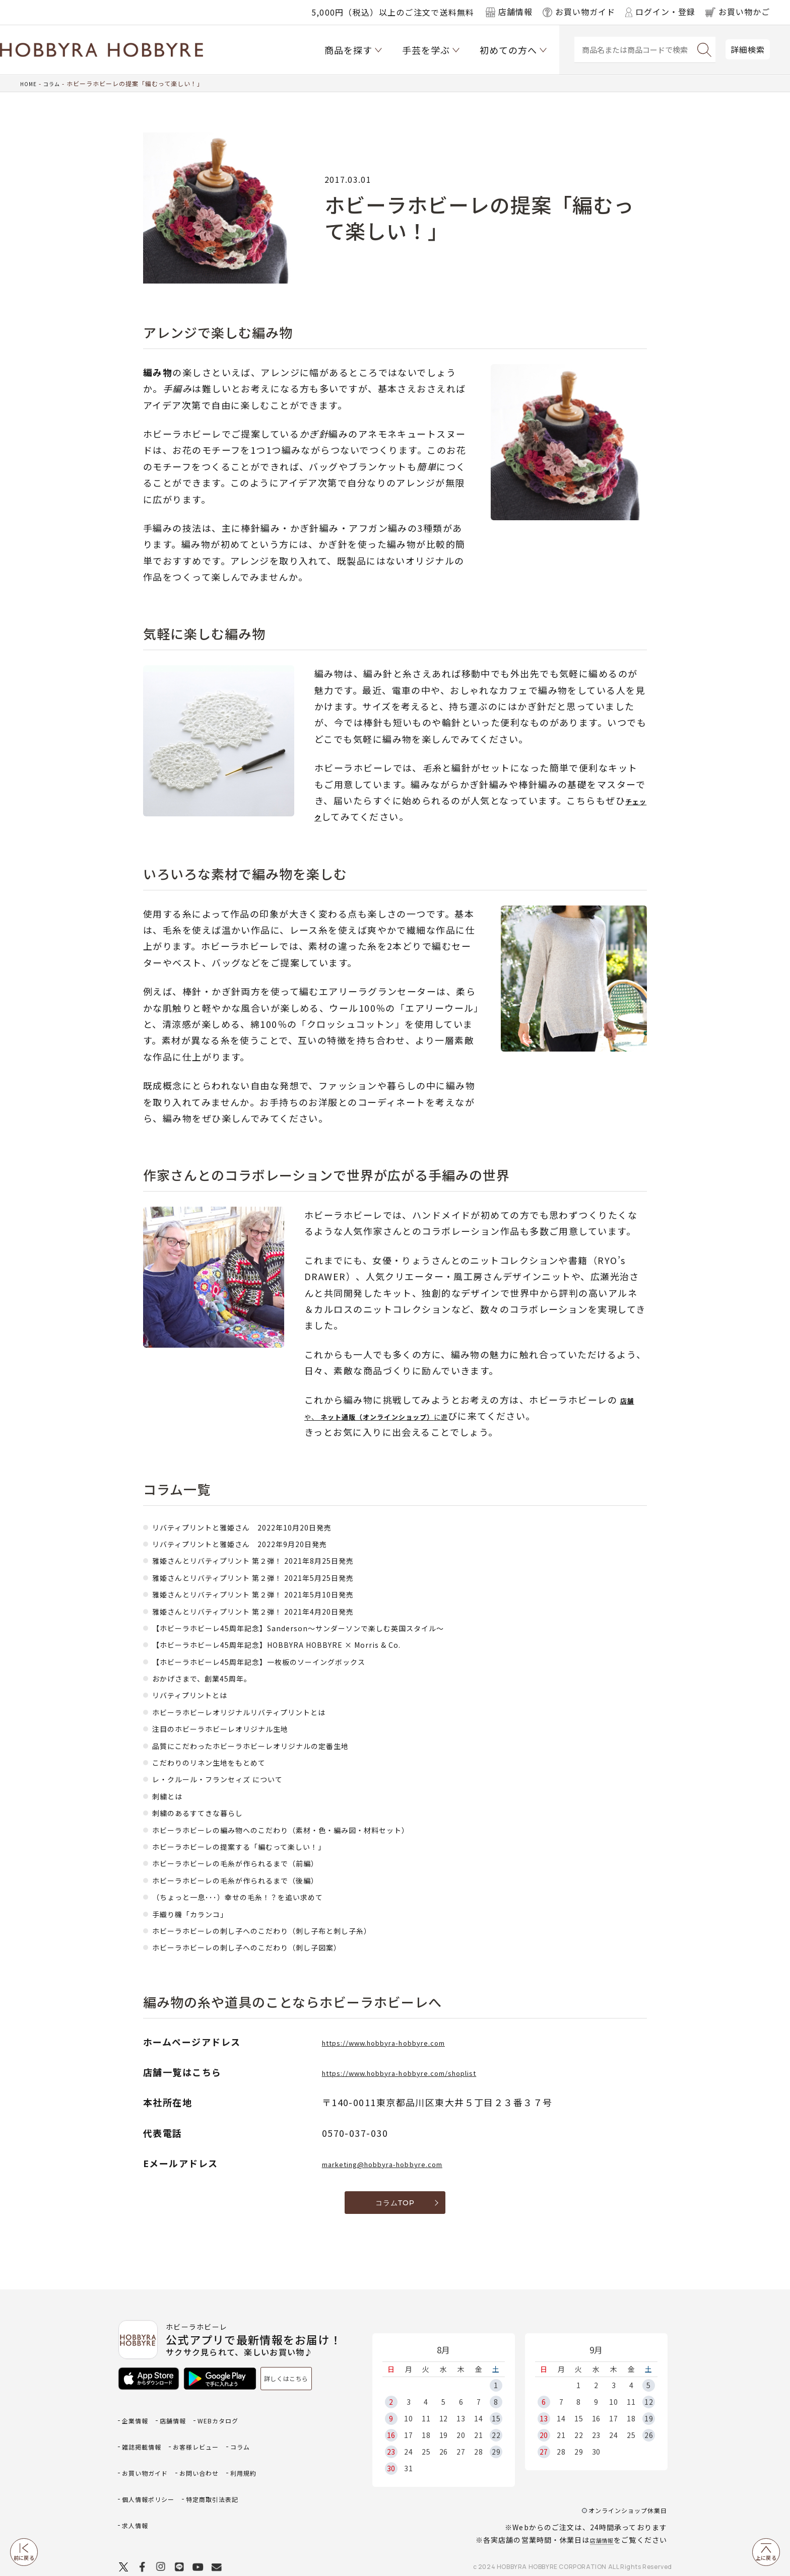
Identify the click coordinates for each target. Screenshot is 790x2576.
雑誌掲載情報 (146, 2437)
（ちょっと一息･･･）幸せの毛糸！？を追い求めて (260, 1896)
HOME (29, 83)
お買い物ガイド (186, 2453)
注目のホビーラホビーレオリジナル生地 (238, 1727)
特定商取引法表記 (230, 2486)
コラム (55, 83)
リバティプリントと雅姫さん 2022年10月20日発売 (265, 1526)
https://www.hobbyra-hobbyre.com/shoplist (431, 2071)
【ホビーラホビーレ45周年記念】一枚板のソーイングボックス (286, 1660)
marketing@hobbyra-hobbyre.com (407, 2163)
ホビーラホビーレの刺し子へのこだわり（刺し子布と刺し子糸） (291, 1929)
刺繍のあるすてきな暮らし (209, 1812)
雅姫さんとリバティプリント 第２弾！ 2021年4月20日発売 (279, 1610)
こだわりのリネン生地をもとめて (224, 1761)
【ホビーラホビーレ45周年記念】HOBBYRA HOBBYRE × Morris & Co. (306, 1643)
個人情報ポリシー (154, 2486)
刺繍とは (171, 1795)
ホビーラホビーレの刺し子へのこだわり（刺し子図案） (271, 1946)
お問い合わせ (146, 2470)
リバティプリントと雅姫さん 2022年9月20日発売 (262, 1543)
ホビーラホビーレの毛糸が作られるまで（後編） (257, 1879)
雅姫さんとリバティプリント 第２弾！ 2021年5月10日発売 (279, 1593)
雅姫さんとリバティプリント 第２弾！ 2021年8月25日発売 (279, 1559)
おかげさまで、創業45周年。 (215, 1677)
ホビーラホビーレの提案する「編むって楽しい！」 (262, 1845)
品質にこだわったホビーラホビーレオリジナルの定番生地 (276, 1745)
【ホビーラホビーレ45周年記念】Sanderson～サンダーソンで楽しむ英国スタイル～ (335, 1627)
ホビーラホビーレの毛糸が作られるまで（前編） (257, 1862)
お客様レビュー (210, 2437)
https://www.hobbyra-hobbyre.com (409, 2041)
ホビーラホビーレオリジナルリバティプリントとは (262, 1711)
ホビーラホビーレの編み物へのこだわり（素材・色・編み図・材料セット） (315, 1829)
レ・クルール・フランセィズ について (234, 1778)
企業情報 (138, 2420)
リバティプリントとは (199, 1694)
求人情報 (138, 2502)
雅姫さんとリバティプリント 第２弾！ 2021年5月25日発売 (279, 1576)
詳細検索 (748, 49)
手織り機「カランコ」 (200, 1913)
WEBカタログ (234, 2420)
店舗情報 (598, 2521)
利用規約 (198, 2470)
